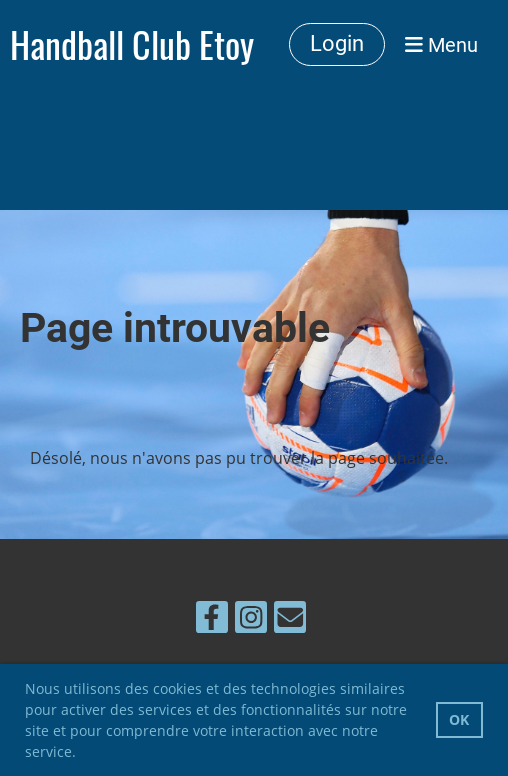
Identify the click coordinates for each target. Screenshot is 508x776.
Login (337, 43)
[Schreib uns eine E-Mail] (290, 620)
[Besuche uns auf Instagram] (251, 620)
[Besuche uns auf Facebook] (212, 620)
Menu (441, 45)
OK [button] (459, 719)
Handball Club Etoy (132, 45)
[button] (83, 754)
